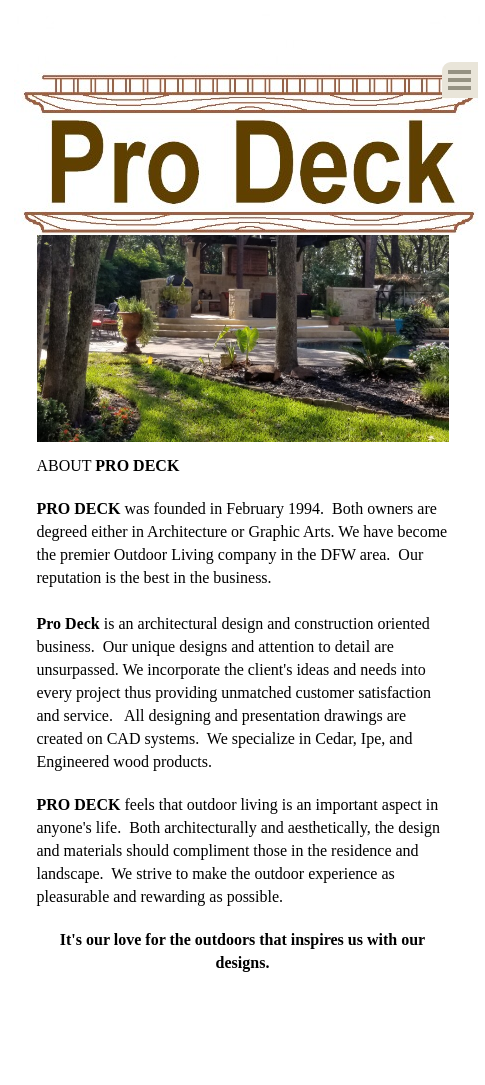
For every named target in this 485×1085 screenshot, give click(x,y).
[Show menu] (460, 80)
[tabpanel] (243, 714)
